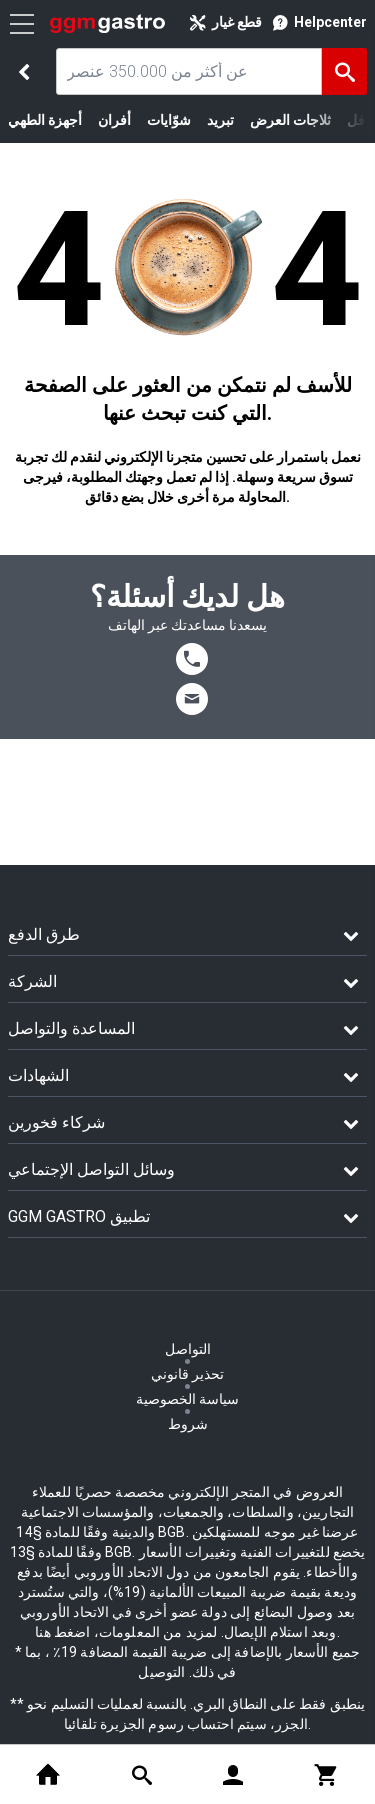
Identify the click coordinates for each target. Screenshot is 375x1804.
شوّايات (169, 120)
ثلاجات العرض (290, 120)
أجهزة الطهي (45, 120)
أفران (114, 120)
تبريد (220, 120)
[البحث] (344, 71)
